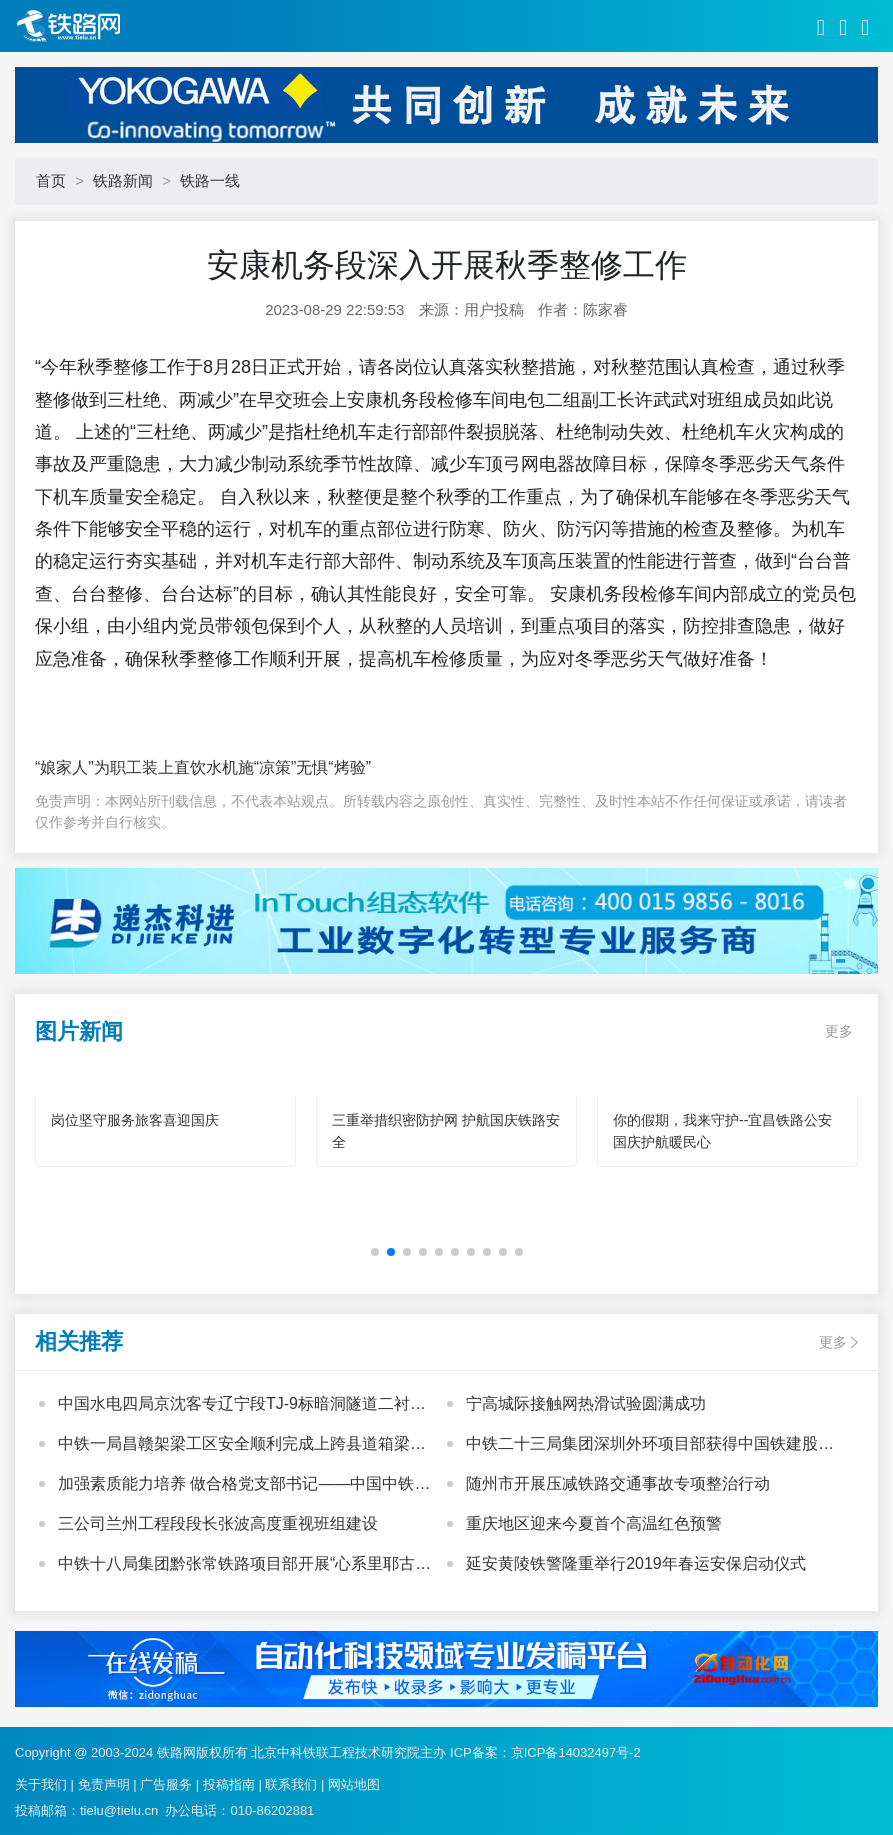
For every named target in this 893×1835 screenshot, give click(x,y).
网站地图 (354, 1784)
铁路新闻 (123, 180)
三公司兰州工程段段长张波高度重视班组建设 (218, 1523)
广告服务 (166, 1784)
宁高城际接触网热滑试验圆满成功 (586, 1403)
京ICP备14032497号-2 (576, 1752)
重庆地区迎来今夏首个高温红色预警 (594, 1523)
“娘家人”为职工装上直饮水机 (136, 767)
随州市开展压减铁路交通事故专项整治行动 (618, 1483)
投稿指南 (229, 1784)
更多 (839, 1031)
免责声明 (104, 1784)
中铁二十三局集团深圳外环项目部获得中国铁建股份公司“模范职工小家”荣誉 (650, 1446)
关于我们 (41, 1784)
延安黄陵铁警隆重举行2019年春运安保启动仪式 (636, 1563)
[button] (375, 1252)
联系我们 (291, 1784)
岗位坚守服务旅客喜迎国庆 (135, 1120)
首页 (51, 180)
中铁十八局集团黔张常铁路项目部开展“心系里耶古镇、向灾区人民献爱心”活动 (236, 1566)
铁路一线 (210, 180)
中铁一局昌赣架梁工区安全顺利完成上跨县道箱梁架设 (242, 1446)
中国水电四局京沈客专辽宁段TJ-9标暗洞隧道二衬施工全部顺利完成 (242, 1406)
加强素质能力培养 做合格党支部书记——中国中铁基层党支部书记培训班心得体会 (244, 1486)
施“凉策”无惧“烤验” (304, 767)
